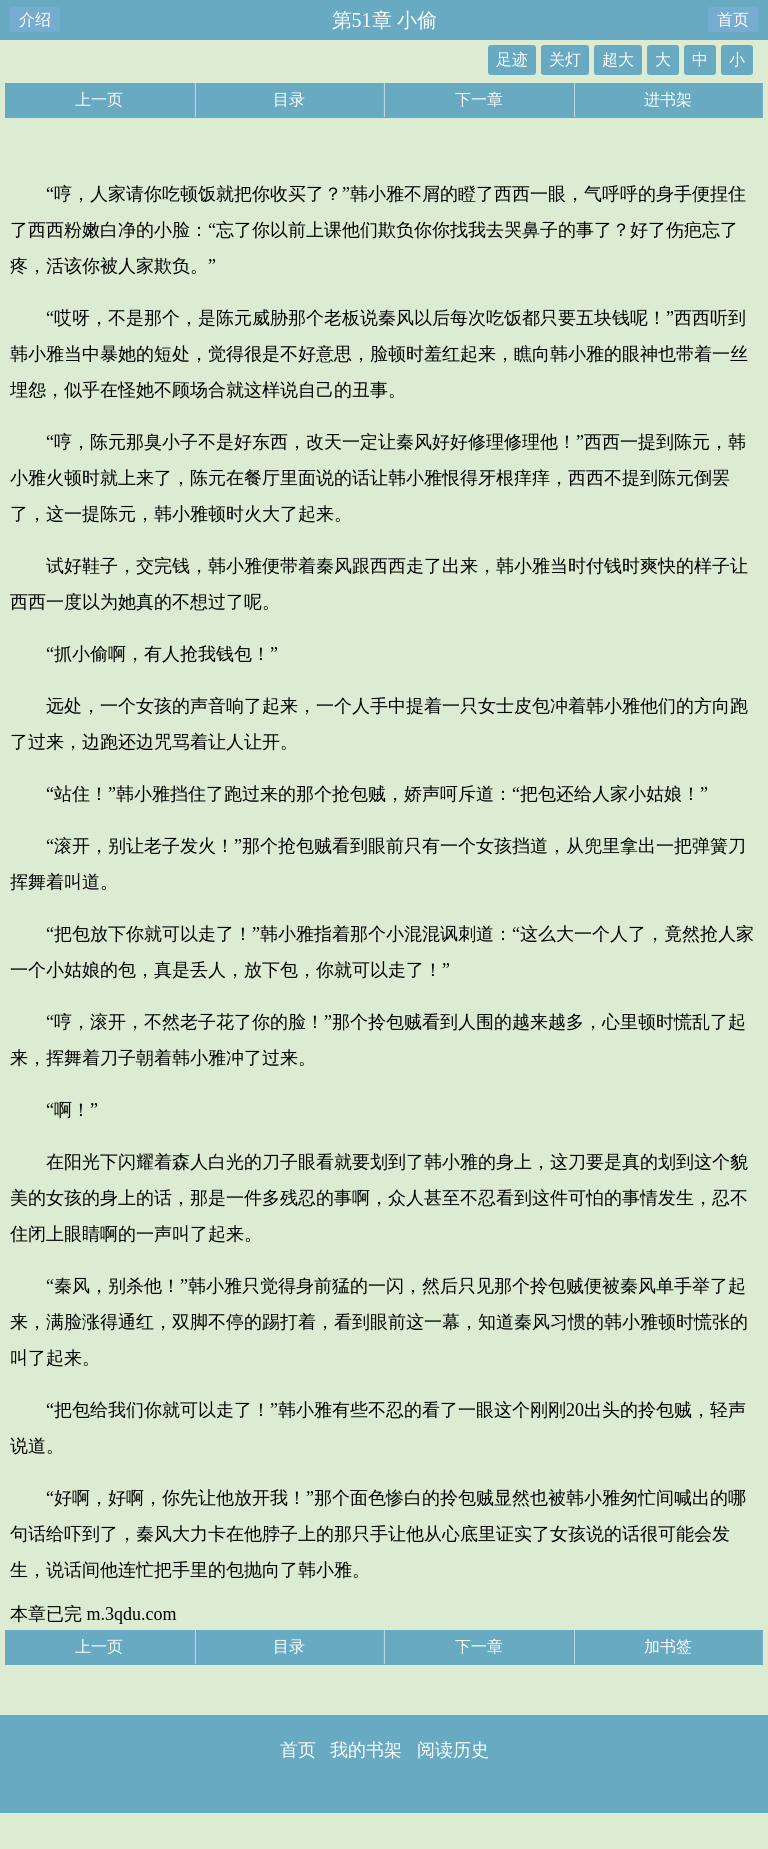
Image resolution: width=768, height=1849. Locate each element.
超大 (618, 59)
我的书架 (366, 1750)
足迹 (512, 59)
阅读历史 (453, 1750)
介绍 (35, 19)
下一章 (479, 99)
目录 (289, 99)
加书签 (668, 1646)
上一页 (99, 99)
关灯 (565, 59)
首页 (733, 19)
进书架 (668, 99)
